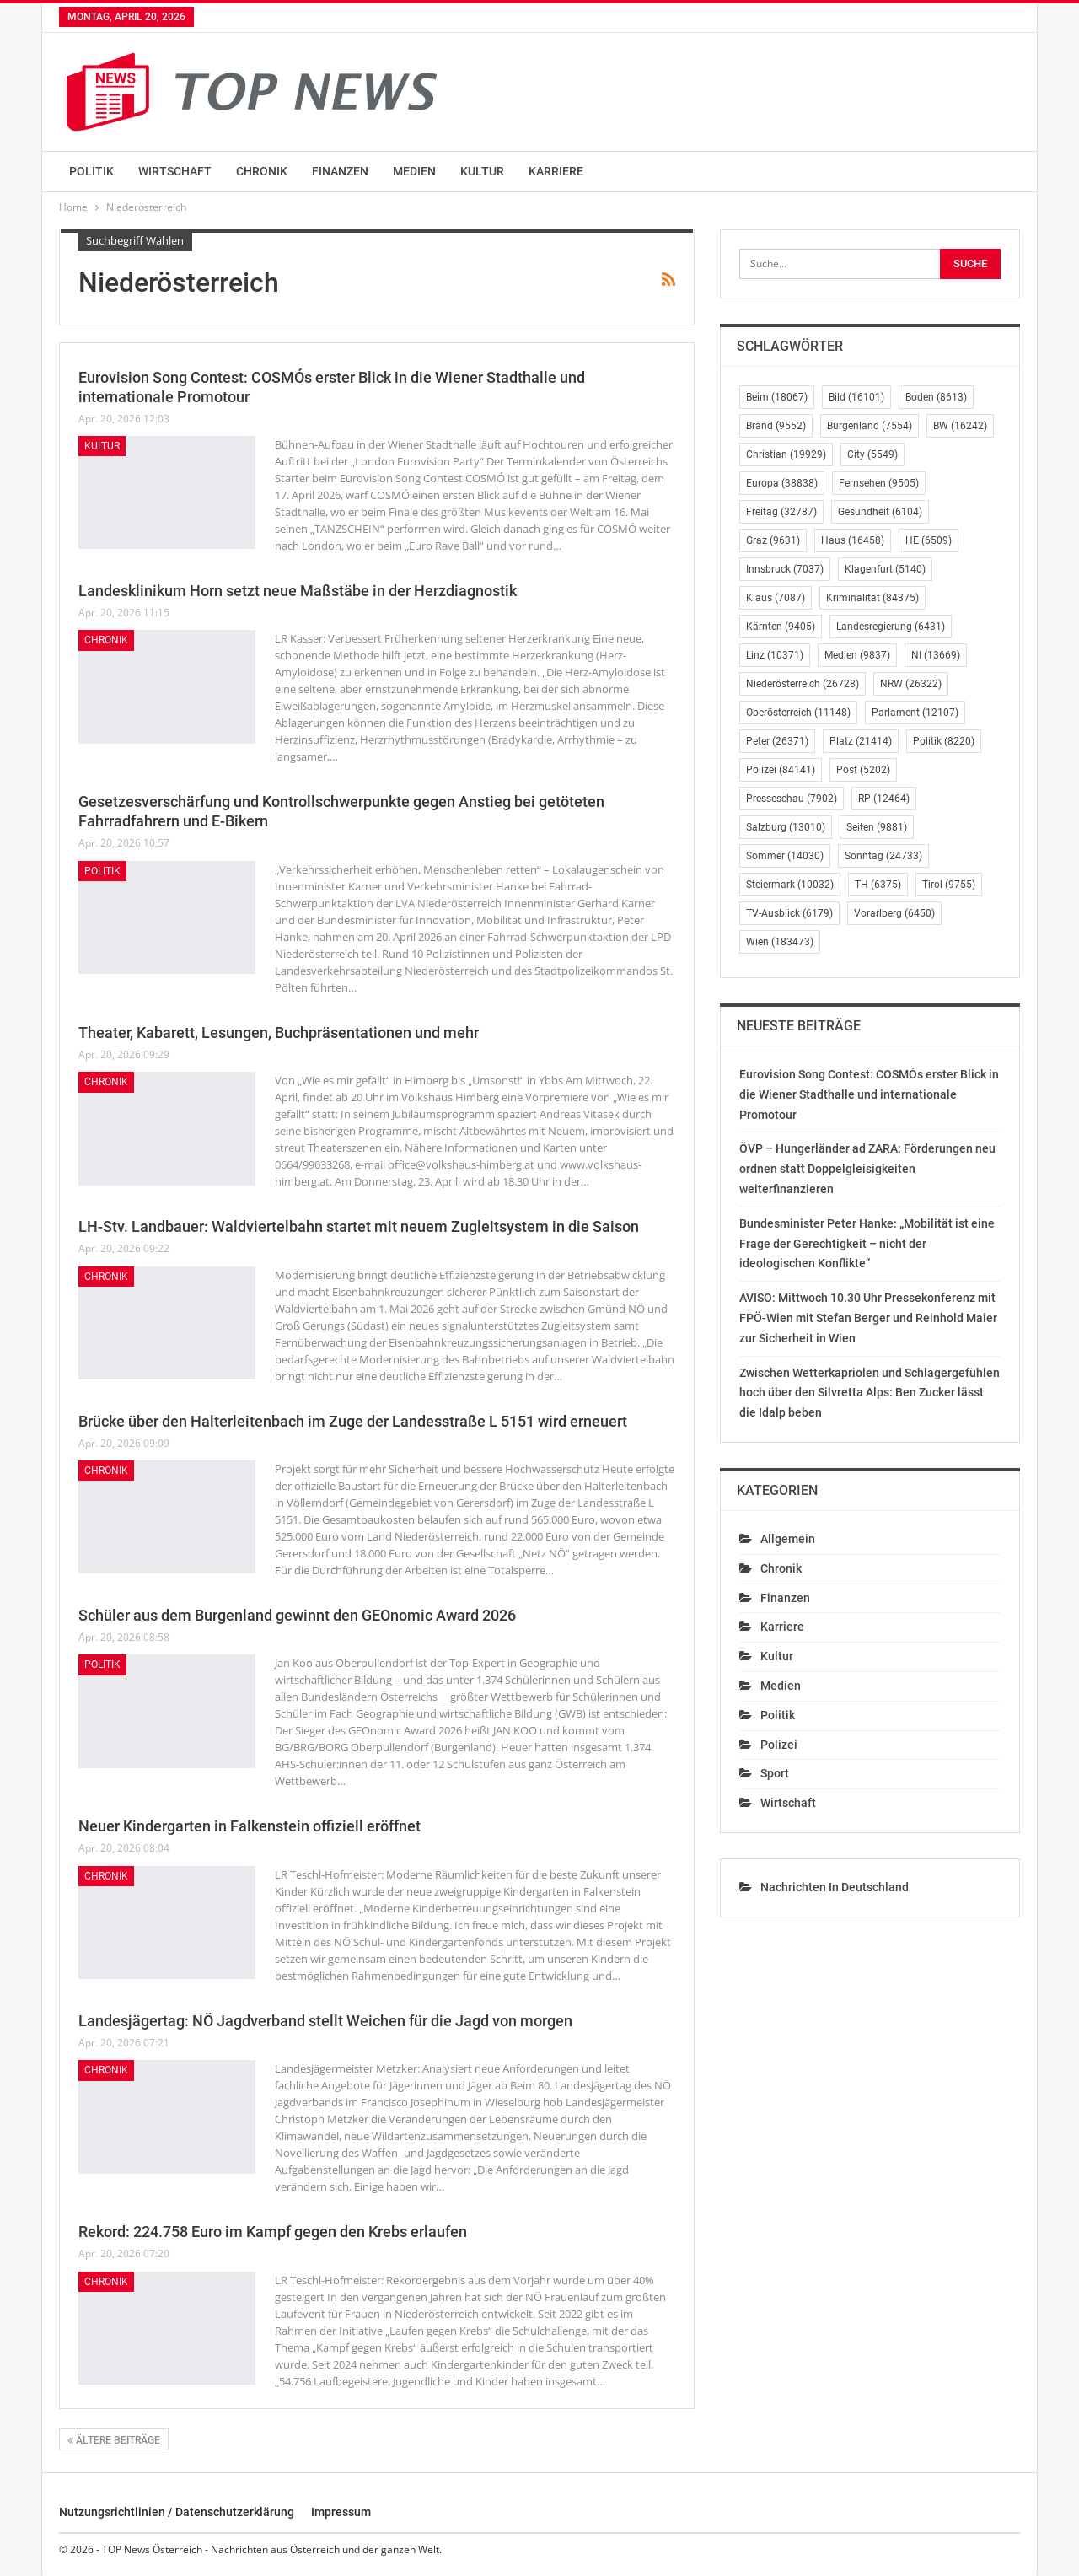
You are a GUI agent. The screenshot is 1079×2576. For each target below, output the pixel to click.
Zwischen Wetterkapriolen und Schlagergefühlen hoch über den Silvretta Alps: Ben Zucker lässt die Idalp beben (869, 1393)
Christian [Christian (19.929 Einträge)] (786, 454)
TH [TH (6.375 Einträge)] (878, 884)
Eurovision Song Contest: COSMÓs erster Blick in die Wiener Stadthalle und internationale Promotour (869, 1094)
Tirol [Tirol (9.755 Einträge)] (948, 884)
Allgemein (787, 1539)
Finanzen (340, 171)
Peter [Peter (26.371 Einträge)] (777, 741)
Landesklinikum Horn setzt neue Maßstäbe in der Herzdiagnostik (297, 591)
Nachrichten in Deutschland (834, 1887)
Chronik (261, 171)
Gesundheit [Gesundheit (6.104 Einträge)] (880, 512)
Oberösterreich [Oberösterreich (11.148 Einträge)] (798, 712)
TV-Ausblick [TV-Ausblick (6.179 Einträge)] (789, 913)
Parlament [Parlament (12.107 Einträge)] (915, 712)
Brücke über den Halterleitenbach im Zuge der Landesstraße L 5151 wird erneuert (352, 1421)
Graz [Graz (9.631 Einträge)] (773, 540)
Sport (774, 1773)
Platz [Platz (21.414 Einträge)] (860, 741)
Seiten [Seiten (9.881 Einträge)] (876, 827)
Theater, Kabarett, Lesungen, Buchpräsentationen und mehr (278, 1032)
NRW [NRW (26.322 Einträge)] (911, 684)
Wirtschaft (175, 171)
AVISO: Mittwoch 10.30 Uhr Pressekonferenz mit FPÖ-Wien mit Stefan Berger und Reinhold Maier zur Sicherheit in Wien (868, 1318)
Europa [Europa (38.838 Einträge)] (782, 483)
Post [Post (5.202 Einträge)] (863, 770)
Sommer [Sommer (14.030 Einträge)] (785, 856)
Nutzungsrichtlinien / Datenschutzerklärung (176, 2512)
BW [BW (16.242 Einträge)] (960, 426)
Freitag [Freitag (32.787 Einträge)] (781, 512)
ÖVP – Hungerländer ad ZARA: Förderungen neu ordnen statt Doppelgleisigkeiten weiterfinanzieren (867, 1169)
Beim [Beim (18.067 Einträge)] (777, 397)
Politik (91, 171)
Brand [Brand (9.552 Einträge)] (776, 426)
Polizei (778, 1744)
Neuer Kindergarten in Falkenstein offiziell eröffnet (249, 1826)
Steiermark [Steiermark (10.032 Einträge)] (790, 884)
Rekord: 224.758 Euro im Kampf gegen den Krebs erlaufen (272, 2231)
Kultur (482, 171)
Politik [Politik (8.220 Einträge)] (943, 741)
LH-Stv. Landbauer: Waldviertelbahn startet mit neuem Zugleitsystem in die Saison (358, 1226)
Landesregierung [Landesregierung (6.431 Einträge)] (890, 626)
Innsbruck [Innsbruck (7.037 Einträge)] (785, 569)
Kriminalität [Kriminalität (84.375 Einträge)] (872, 598)
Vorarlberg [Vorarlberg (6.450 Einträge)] (894, 913)
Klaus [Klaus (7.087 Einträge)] (775, 598)
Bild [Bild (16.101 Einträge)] (856, 397)
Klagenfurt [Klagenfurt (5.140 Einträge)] (885, 569)
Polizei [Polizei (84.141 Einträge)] (780, 770)
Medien (414, 171)
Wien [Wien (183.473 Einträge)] (779, 942)
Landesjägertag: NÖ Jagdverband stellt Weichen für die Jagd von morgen (325, 2021)
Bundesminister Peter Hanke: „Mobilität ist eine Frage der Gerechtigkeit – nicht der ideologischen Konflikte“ (867, 1244)
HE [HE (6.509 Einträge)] (928, 540)
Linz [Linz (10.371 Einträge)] (774, 655)
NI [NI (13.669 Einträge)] (935, 655)
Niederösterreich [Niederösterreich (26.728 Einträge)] (802, 684)
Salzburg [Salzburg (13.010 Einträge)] (785, 827)
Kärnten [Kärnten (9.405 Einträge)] (780, 626)
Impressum (341, 2512)
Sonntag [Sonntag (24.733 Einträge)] (883, 856)
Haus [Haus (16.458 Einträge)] (852, 540)
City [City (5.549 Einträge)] (872, 454)
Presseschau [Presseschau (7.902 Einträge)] (791, 798)
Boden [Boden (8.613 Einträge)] (936, 397)
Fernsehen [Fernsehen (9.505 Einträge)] (879, 483)
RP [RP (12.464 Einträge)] (884, 798)
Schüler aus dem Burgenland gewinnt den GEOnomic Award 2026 (297, 1615)
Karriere (556, 171)
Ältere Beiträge (113, 2440)
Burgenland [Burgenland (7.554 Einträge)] (869, 426)
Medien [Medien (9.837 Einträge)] (857, 655)
